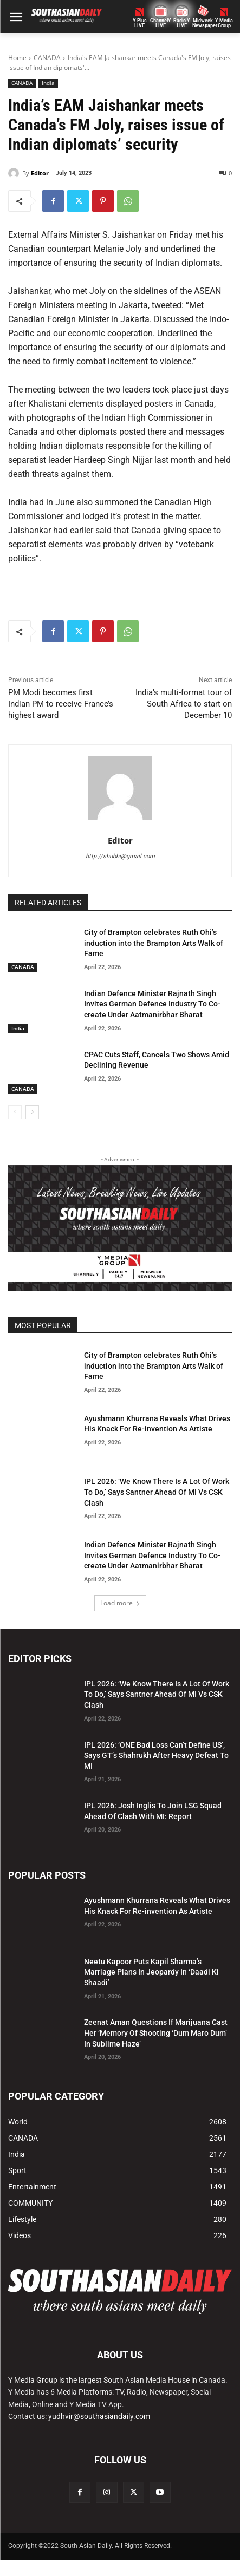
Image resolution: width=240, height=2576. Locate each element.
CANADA (47, 57)
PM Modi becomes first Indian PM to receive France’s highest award (60, 704)
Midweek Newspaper (202, 23)
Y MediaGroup (224, 23)
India (48, 83)
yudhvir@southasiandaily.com (99, 2416)
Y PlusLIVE (140, 23)
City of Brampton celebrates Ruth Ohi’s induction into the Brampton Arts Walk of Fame (153, 943)
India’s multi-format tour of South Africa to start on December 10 (183, 704)
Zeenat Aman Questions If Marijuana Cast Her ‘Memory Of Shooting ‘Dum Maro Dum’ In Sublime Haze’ (156, 2033)
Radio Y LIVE (181, 23)
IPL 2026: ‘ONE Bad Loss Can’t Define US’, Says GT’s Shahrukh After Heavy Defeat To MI (156, 1755)
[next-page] (32, 1112)
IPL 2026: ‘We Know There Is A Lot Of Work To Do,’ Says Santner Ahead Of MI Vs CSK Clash (156, 1492)
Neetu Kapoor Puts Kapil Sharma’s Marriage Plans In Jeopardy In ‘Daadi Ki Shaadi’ (151, 1972)
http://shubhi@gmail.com (120, 856)
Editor (40, 173)
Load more (120, 1602)
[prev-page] (15, 1112)
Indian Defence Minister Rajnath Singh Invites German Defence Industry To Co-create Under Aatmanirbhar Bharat (152, 1004)
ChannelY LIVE (160, 23)
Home (17, 57)
